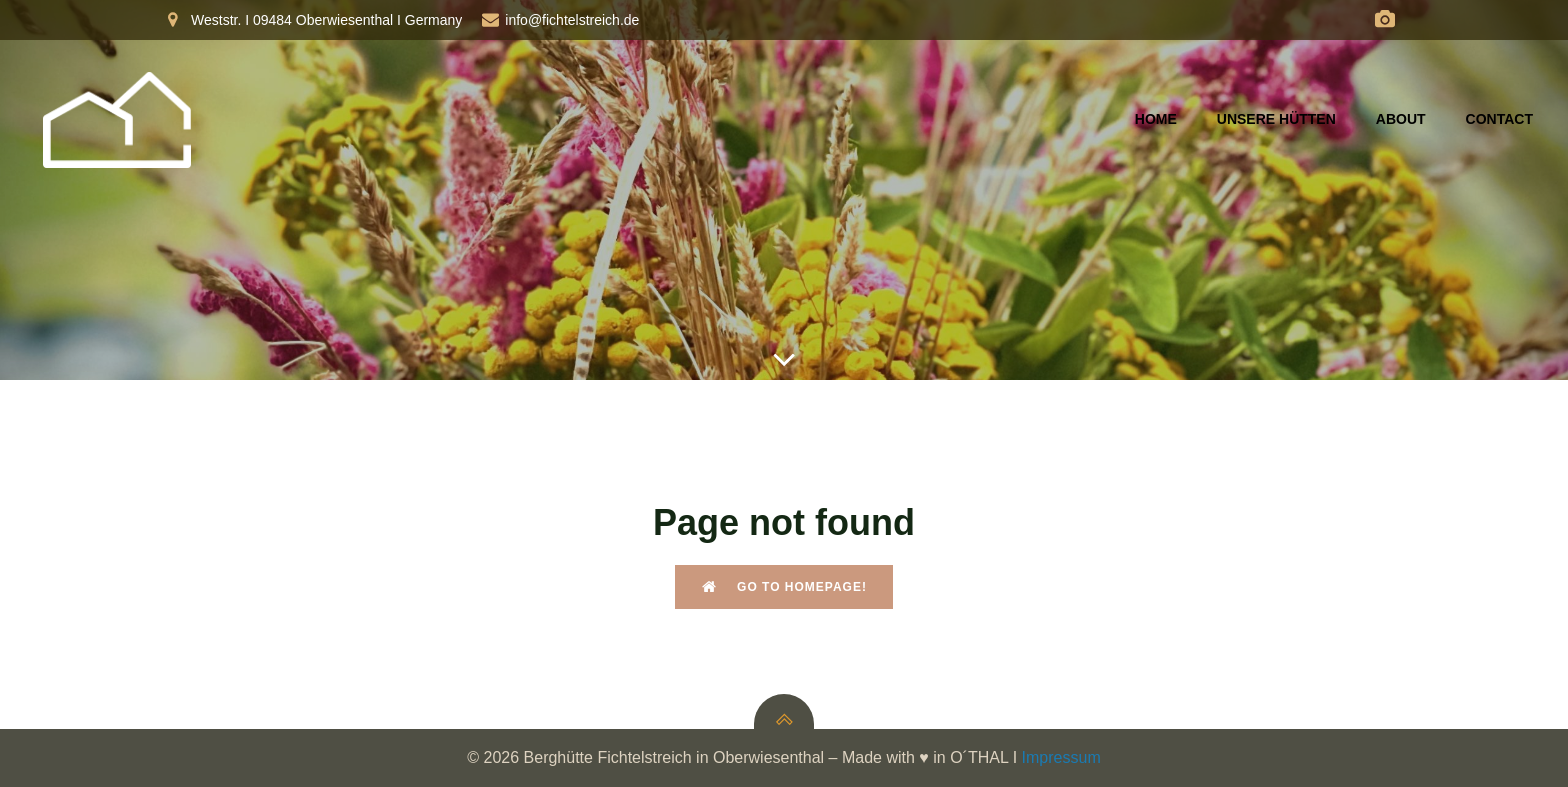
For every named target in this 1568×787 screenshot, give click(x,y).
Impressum (1061, 757)
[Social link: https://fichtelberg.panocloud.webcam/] (1385, 20)
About (1401, 119)
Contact (1499, 119)
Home (1156, 119)
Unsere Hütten (1276, 119)
